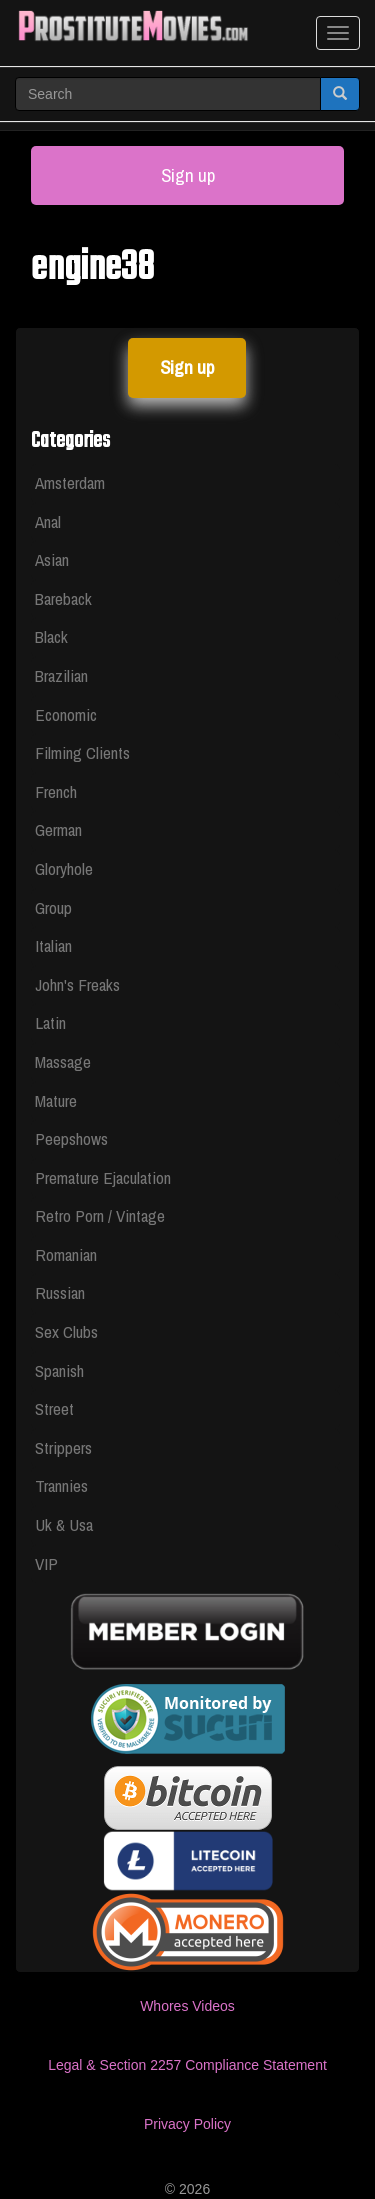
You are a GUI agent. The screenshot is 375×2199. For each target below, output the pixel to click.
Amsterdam (70, 482)
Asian (52, 559)
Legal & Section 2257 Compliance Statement (187, 2065)
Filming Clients (82, 752)
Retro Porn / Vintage (100, 1215)
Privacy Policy (187, 2124)
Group (53, 907)
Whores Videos (187, 2006)
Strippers (63, 1447)
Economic (66, 714)
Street (54, 1408)
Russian (60, 1292)
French (56, 791)
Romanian (66, 1254)
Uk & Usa (64, 1524)
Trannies (61, 1485)
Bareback (63, 598)
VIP (46, 1563)
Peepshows (71, 1138)
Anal (48, 521)
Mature (56, 1100)
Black (51, 636)
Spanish (59, 1370)
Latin (50, 1022)
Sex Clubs (66, 1331)
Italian (53, 945)
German (58, 829)
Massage (63, 1061)
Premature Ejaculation (103, 1177)
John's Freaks (77, 984)
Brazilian (61, 675)
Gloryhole (64, 868)
